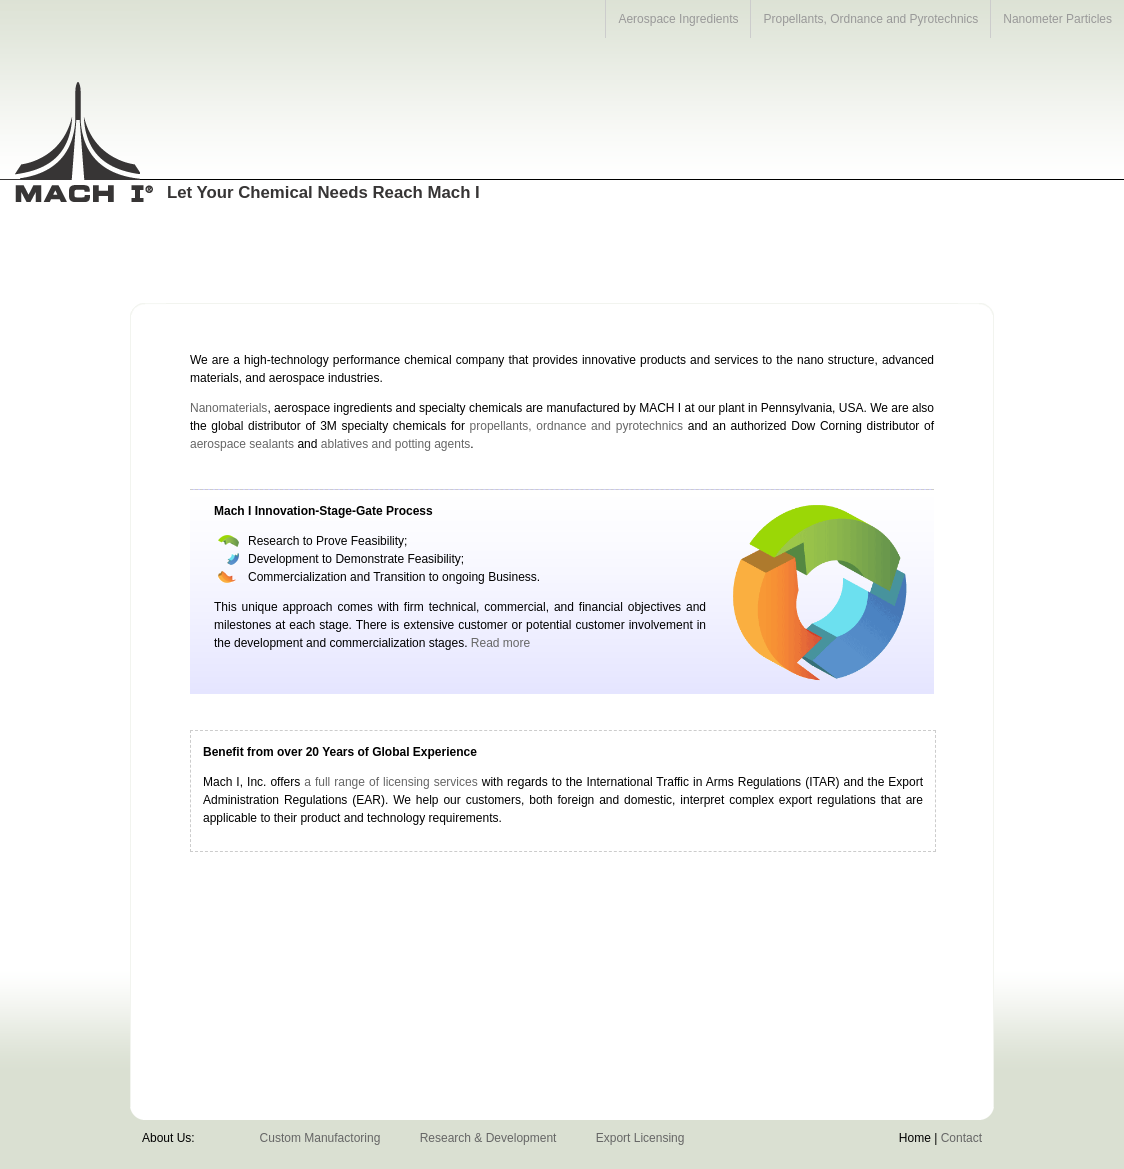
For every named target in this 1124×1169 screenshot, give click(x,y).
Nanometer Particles (1057, 19)
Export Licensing (640, 1138)
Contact (961, 1138)
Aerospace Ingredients (678, 19)
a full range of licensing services (391, 782)
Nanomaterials (228, 408)
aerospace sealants (242, 444)
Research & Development (488, 1138)
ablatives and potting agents (395, 444)
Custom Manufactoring (320, 1138)
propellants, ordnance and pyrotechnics (577, 426)
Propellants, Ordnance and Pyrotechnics (870, 19)
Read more (500, 643)
